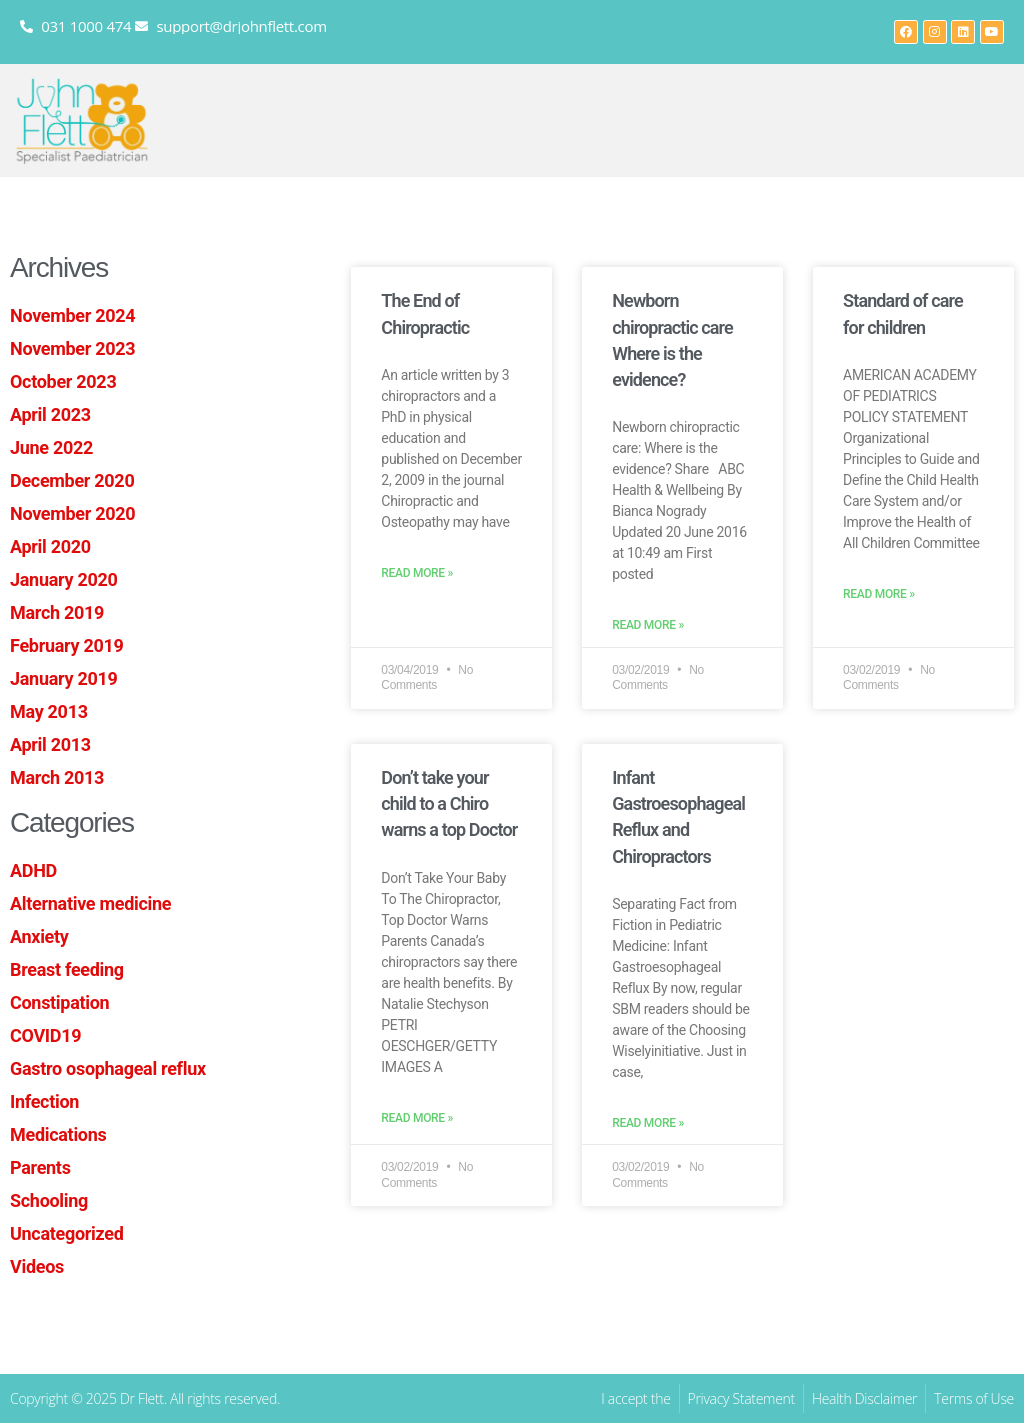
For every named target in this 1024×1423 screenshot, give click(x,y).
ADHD (33, 870)
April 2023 (50, 414)
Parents (40, 1167)
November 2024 (72, 315)
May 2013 (49, 711)
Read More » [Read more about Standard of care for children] (879, 594)
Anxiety (39, 936)
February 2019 (67, 645)
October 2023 (63, 381)
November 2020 (72, 513)
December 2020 (72, 480)
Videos (37, 1266)
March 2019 (57, 612)
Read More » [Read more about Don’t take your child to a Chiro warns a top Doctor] (417, 1118)
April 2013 (50, 744)
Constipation (59, 1002)
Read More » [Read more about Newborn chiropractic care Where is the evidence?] (648, 625)
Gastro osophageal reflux (108, 1068)
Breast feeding (67, 969)
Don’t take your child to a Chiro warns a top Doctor (449, 804)
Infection (44, 1101)
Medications (58, 1134)
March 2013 (57, 777)
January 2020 (64, 579)
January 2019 (64, 678)
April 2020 (50, 546)
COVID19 (45, 1035)
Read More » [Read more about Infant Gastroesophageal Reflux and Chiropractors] (648, 1123)
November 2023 (72, 348)
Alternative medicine (90, 903)
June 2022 (51, 447)
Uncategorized (67, 1233)
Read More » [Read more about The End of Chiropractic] (417, 573)
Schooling (49, 1200)
